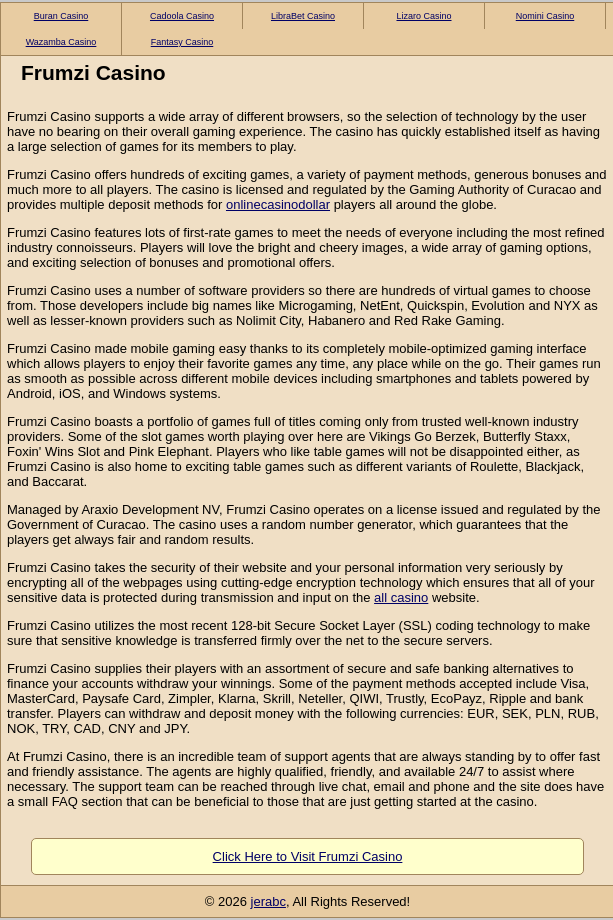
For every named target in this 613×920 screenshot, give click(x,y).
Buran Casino (61, 16)
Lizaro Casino (423, 16)
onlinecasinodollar (278, 204)
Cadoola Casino (182, 16)
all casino (401, 597)
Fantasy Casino (182, 42)
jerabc (268, 901)
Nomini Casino (545, 16)
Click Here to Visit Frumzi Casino (308, 856)
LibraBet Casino (303, 16)
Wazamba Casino (61, 42)
